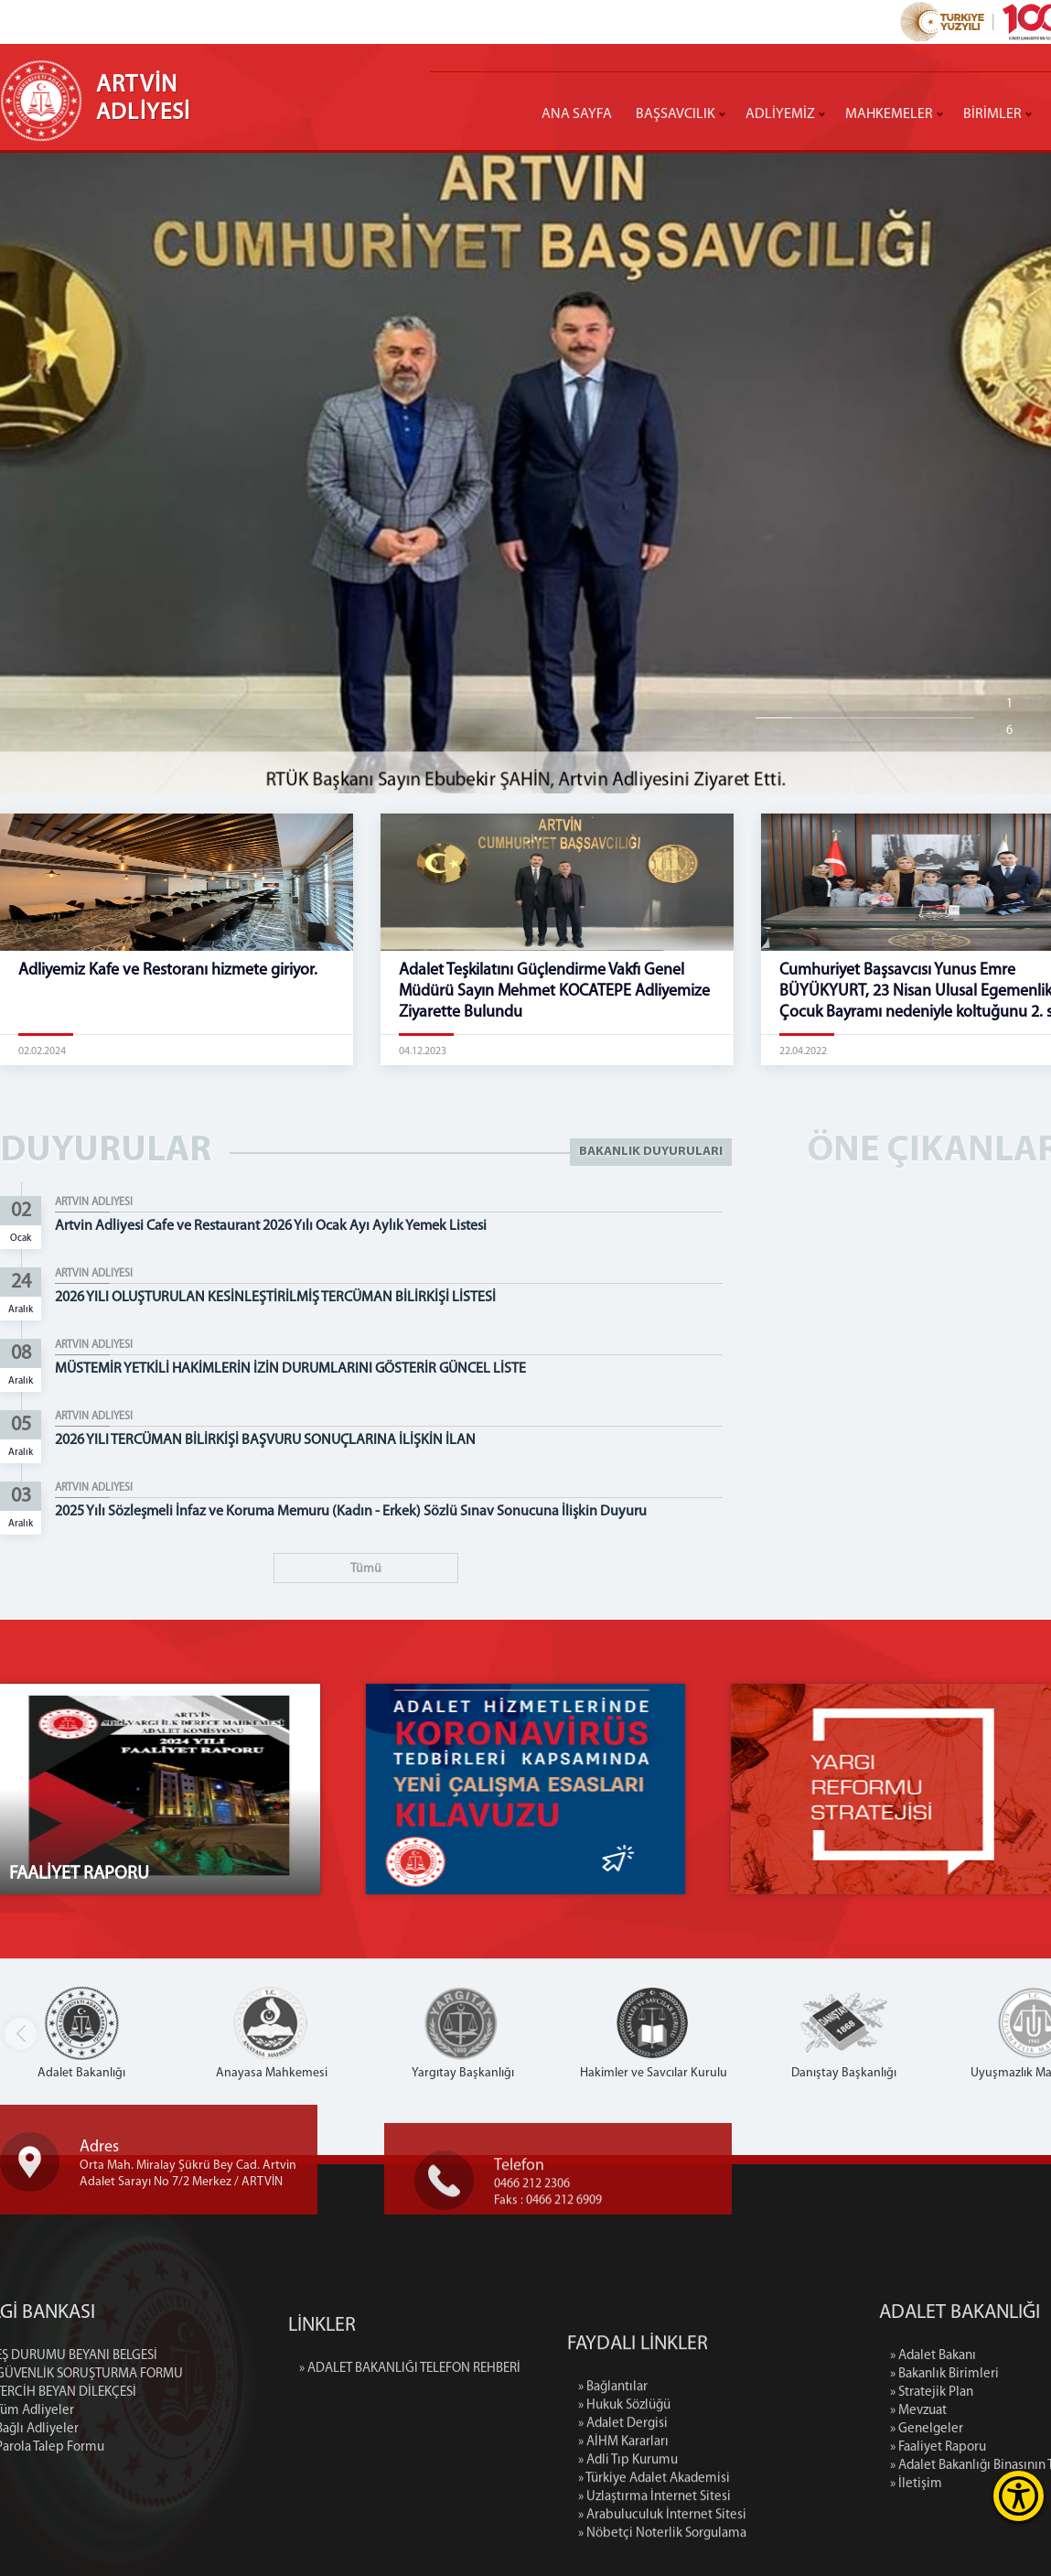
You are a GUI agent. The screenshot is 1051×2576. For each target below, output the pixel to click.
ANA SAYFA (577, 114)
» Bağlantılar (613, 2502)
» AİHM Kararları (623, 2557)
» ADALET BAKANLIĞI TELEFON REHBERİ (409, 2415)
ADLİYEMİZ (780, 114)
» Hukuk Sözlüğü (624, 2520)
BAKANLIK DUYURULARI (651, 1152)
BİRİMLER (992, 114)
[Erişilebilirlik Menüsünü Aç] (1018, 2496)
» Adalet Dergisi (623, 2539)
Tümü (365, 1569)
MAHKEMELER (889, 114)
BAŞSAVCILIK (675, 114)
